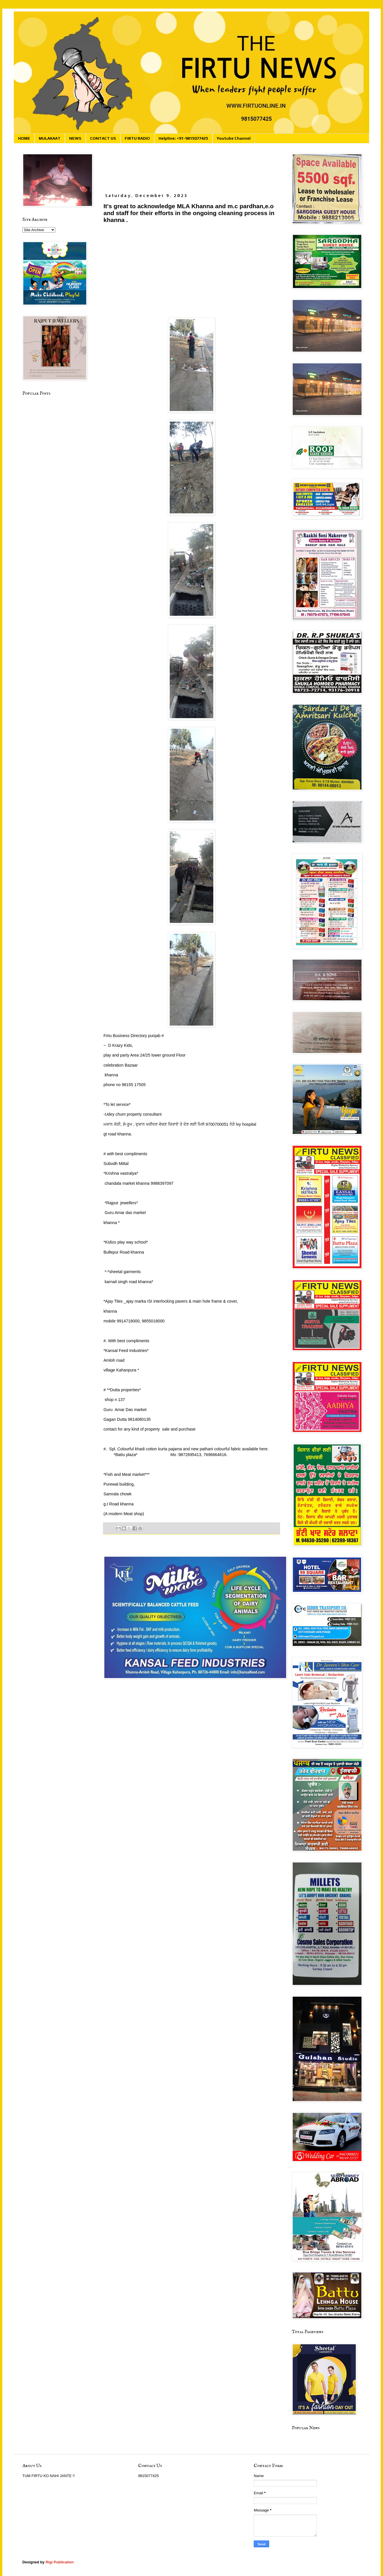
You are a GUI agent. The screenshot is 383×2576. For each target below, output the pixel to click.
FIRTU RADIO (137, 138)
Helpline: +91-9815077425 (183, 138)
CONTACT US (103, 138)
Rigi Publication (60, 2562)
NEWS (75, 138)
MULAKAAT (49, 138)
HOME (24, 138)
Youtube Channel (234, 138)
